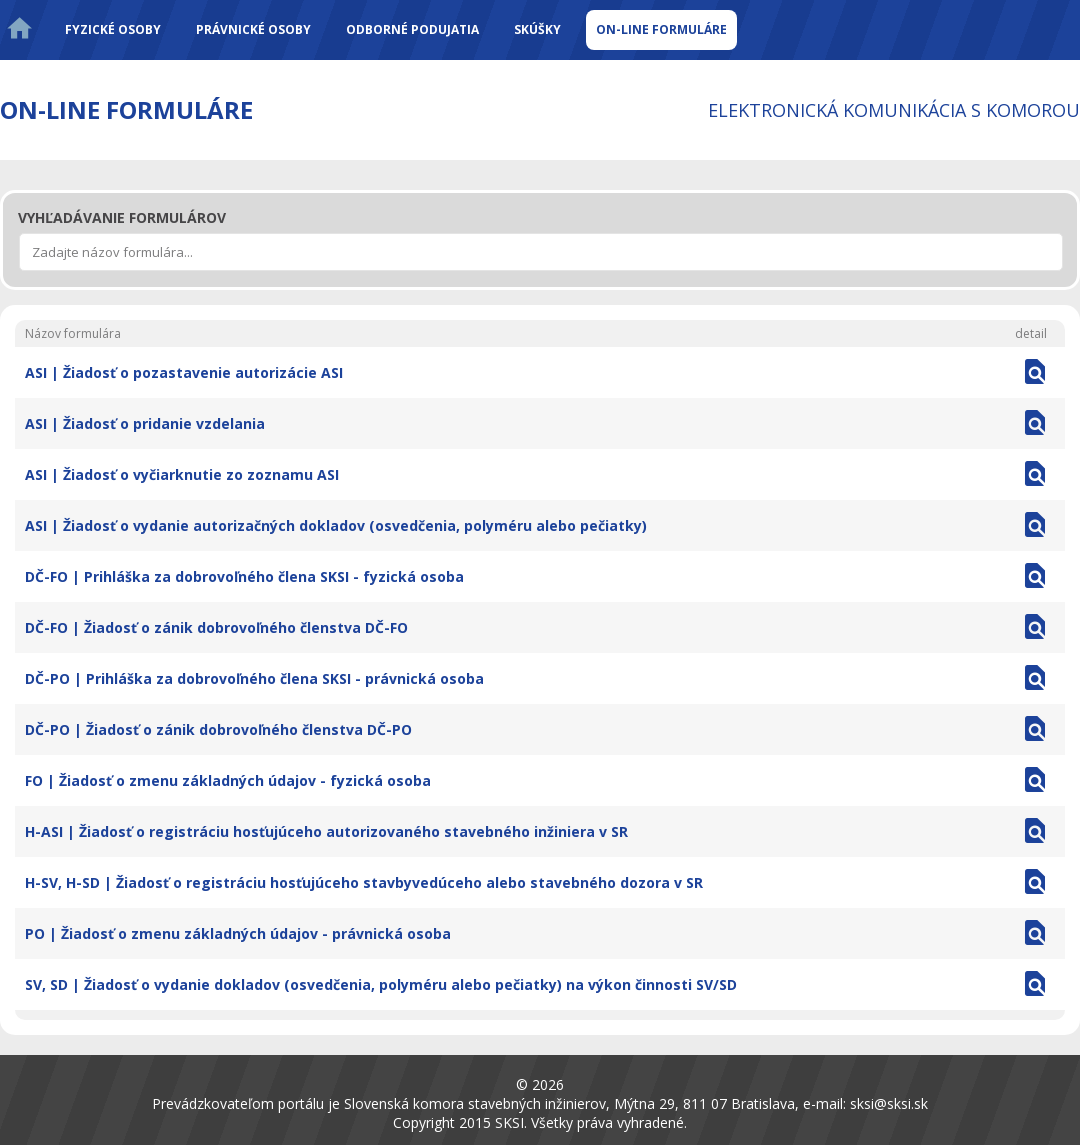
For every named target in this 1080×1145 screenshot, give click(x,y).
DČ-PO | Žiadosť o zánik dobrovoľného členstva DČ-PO (218, 729)
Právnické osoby (253, 29)
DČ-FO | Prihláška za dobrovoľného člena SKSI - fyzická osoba (244, 576)
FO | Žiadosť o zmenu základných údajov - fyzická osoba (228, 780)
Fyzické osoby (113, 29)
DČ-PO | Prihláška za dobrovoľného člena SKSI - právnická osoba (254, 678)
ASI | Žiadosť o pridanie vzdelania (145, 423)
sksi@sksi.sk (889, 1103)
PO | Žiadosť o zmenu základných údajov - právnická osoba (238, 933)
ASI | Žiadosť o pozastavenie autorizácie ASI (184, 372)
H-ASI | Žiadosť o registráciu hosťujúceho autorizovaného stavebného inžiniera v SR (326, 831)
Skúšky (537, 29)
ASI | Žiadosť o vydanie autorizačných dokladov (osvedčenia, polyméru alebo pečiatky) (336, 525)
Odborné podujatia (412, 29)
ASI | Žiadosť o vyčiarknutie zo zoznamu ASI (182, 474)
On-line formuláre (661, 29)
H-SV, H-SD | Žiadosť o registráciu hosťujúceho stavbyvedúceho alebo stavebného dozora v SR (364, 882)
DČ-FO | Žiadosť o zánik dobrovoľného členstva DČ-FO (216, 627)
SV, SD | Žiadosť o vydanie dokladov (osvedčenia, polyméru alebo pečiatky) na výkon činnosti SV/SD (381, 984)
